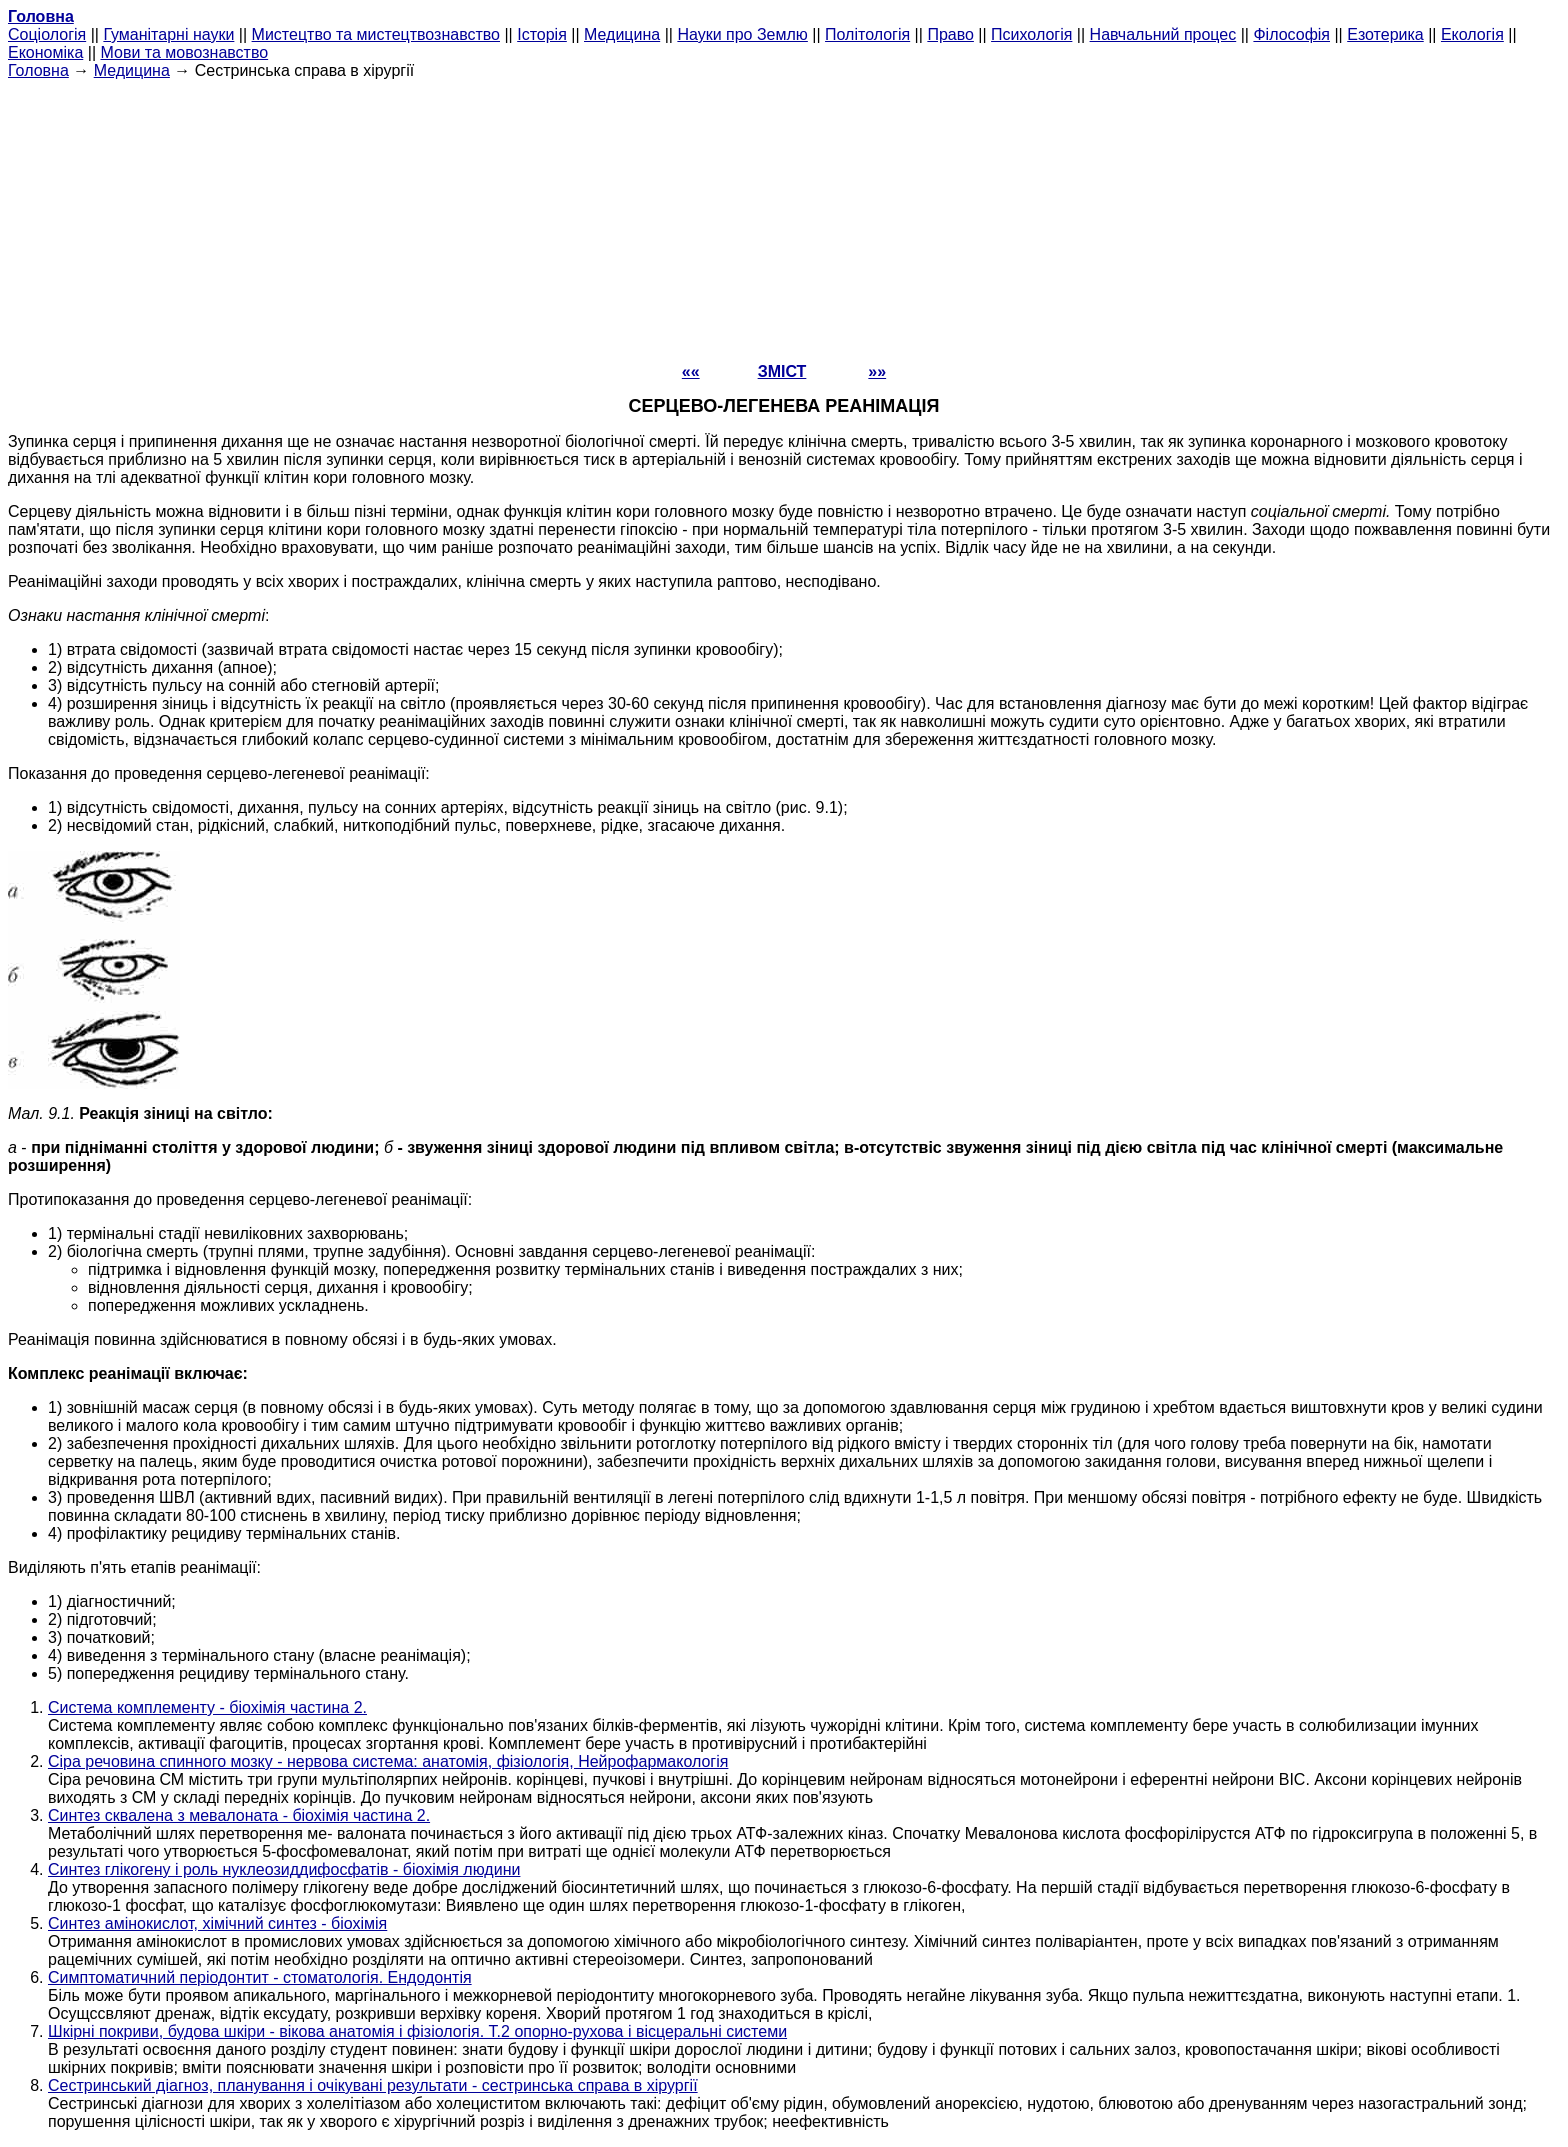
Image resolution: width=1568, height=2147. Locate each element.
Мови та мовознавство (185, 52)
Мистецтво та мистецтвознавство (376, 34)
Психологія (1031, 34)
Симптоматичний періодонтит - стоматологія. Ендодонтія (260, 1977)
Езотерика (1385, 34)
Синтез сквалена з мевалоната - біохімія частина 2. (239, 1815)
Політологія (867, 34)
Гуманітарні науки (168, 34)
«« (691, 371)
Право (950, 34)
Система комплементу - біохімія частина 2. (207, 1707)
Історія (542, 34)
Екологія (1472, 34)
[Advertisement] (784, 220)
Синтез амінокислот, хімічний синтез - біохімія (217, 1923)
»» (877, 371)
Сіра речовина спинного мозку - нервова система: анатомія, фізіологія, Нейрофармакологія (388, 1761)
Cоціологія (47, 34)
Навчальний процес (1163, 34)
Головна (38, 70)
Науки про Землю (742, 34)
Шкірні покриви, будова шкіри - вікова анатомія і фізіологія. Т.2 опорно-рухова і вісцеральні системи (417, 2031)
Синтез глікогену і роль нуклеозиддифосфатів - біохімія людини (284, 1869)
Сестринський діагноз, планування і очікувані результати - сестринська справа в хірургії (373, 2085)
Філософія (1291, 34)
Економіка (45, 52)
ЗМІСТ (782, 371)
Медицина (622, 34)
